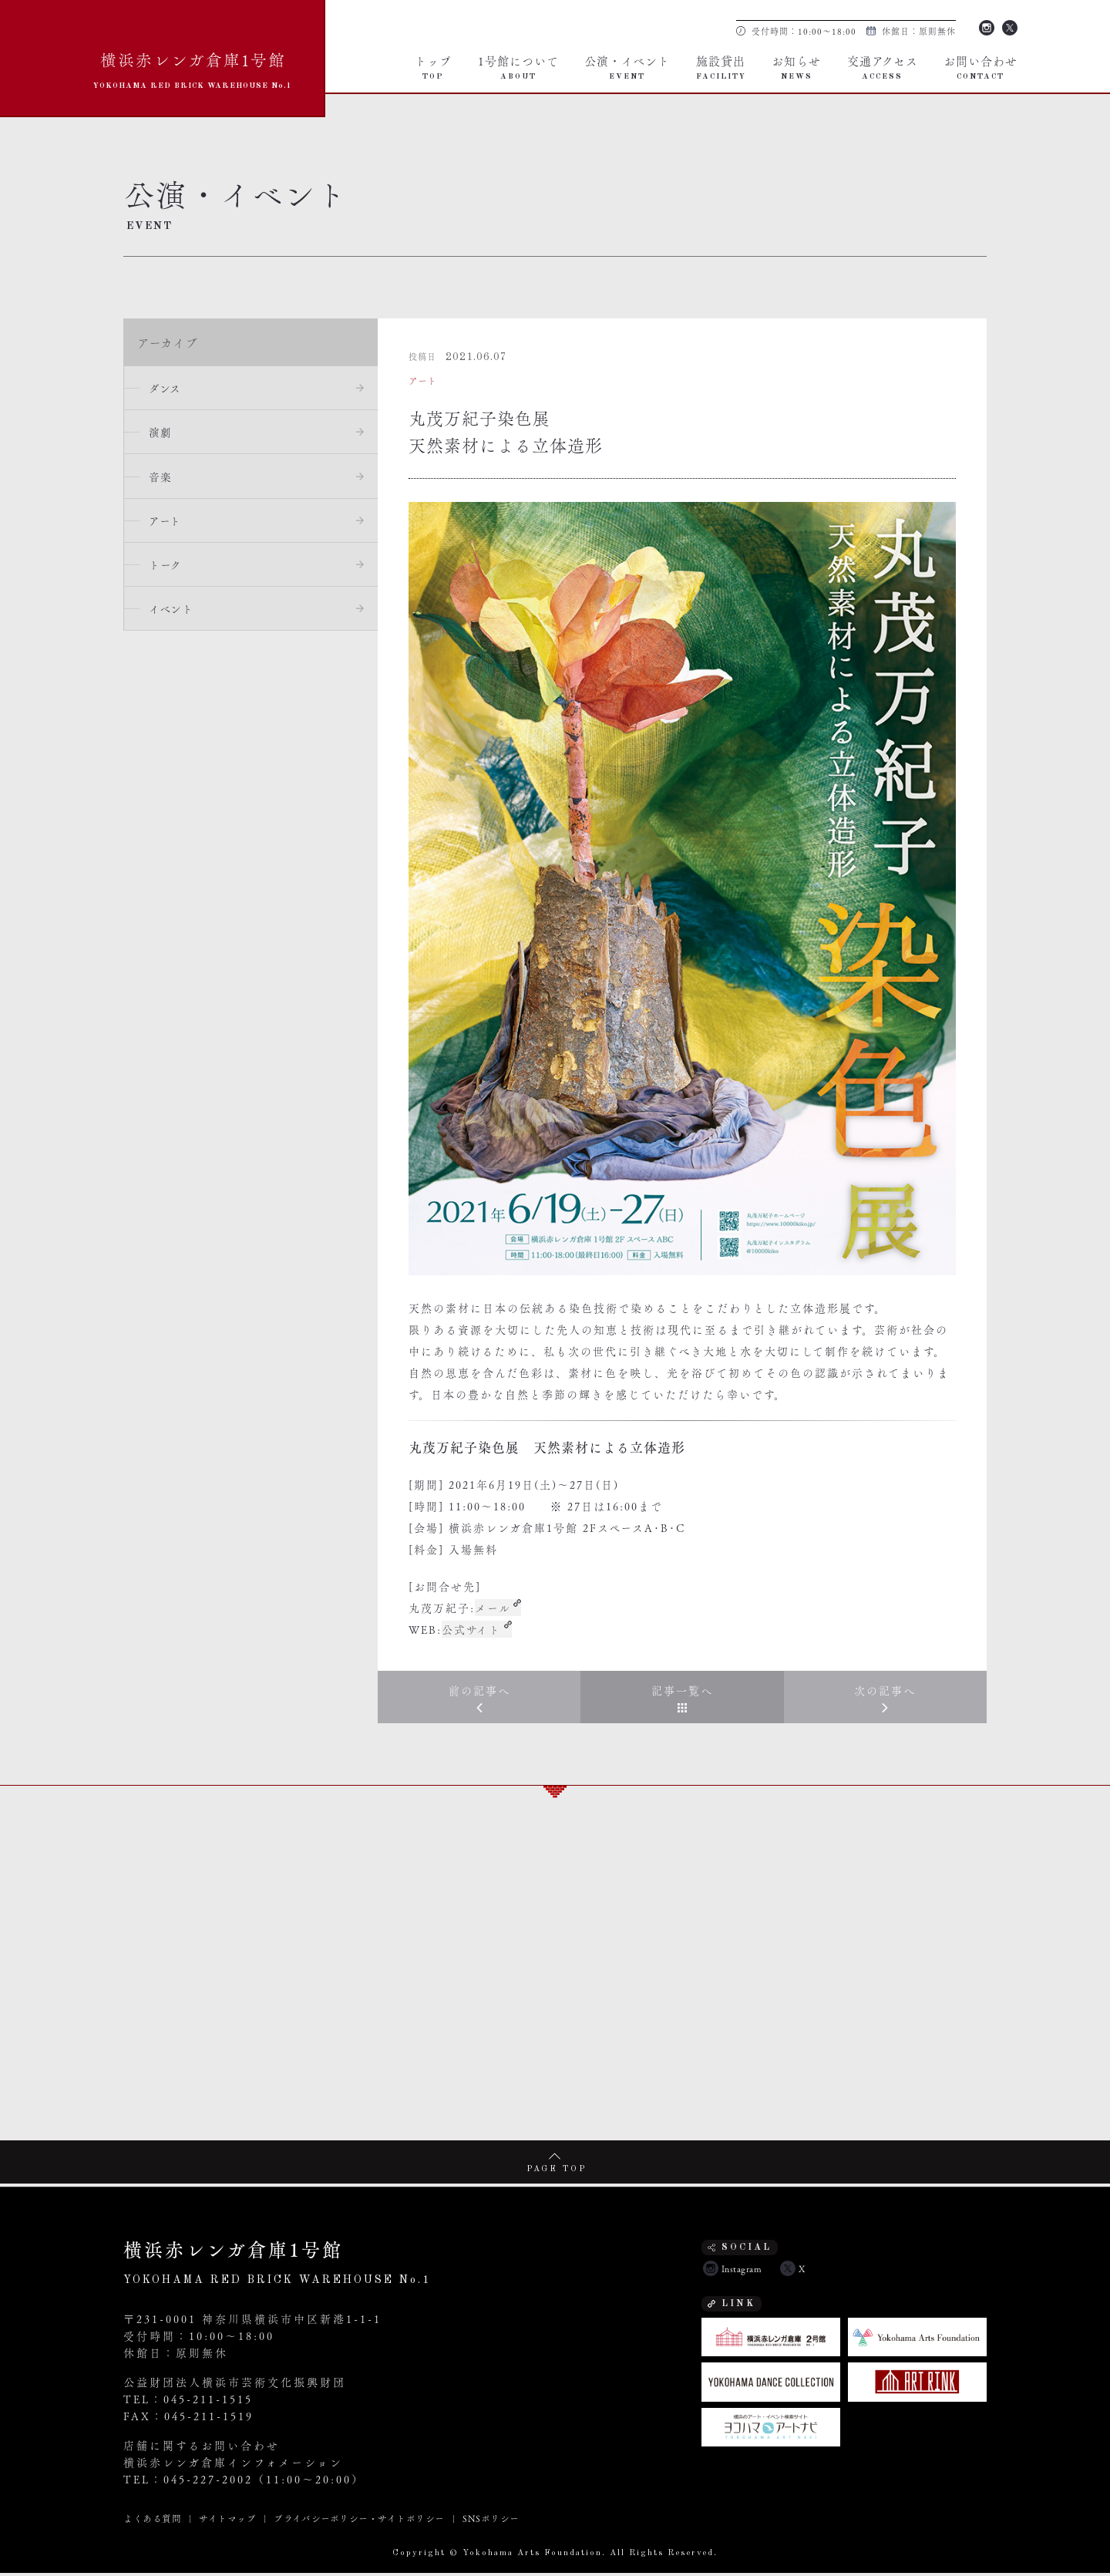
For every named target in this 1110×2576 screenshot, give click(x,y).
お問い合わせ (981, 66)
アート (168, 525)
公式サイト (472, 1629)
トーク (168, 570)
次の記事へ (885, 1691)
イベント (174, 616)
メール (493, 1607)
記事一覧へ (682, 1691)
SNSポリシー (490, 2521)
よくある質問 (152, 2521)
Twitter (1010, 26)
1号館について (518, 66)
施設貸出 (721, 66)
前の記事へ (479, 1691)
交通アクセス (882, 66)
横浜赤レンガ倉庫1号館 (192, 68)
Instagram (986, 26)
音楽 (163, 479)
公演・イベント (627, 66)
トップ (433, 66)
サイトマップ (227, 2521)
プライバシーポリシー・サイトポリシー (359, 2521)
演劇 (163, 434)
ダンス (168, 388)
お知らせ (796, 66)
